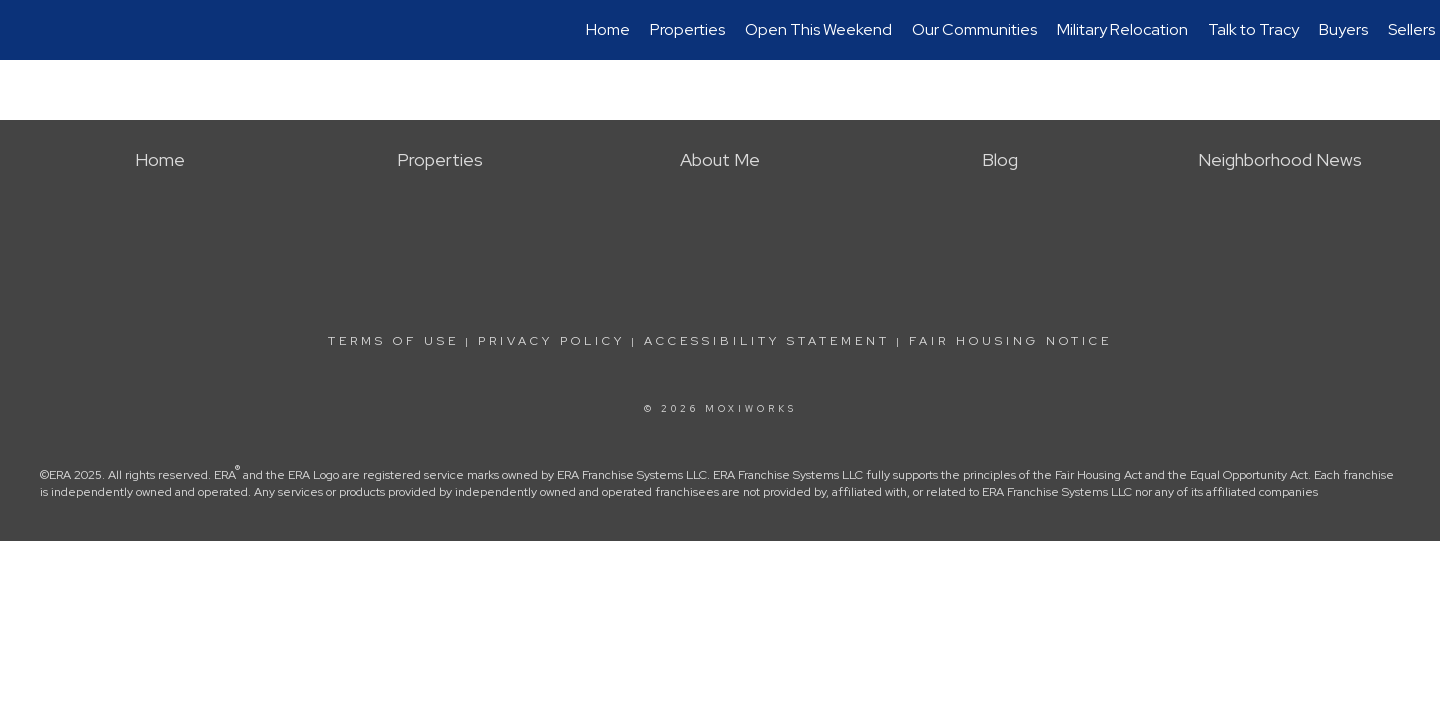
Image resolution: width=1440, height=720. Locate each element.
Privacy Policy (551, 341)
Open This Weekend (818, 29)
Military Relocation (1122, 29)
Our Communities (974, 29)
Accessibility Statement (767, 341)
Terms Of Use (393, 341)
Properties (687, 29)
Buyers (1343, 29)
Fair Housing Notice (1010, 341)
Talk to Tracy (1253, 29)
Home (608, 29)
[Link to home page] (25, 30)
